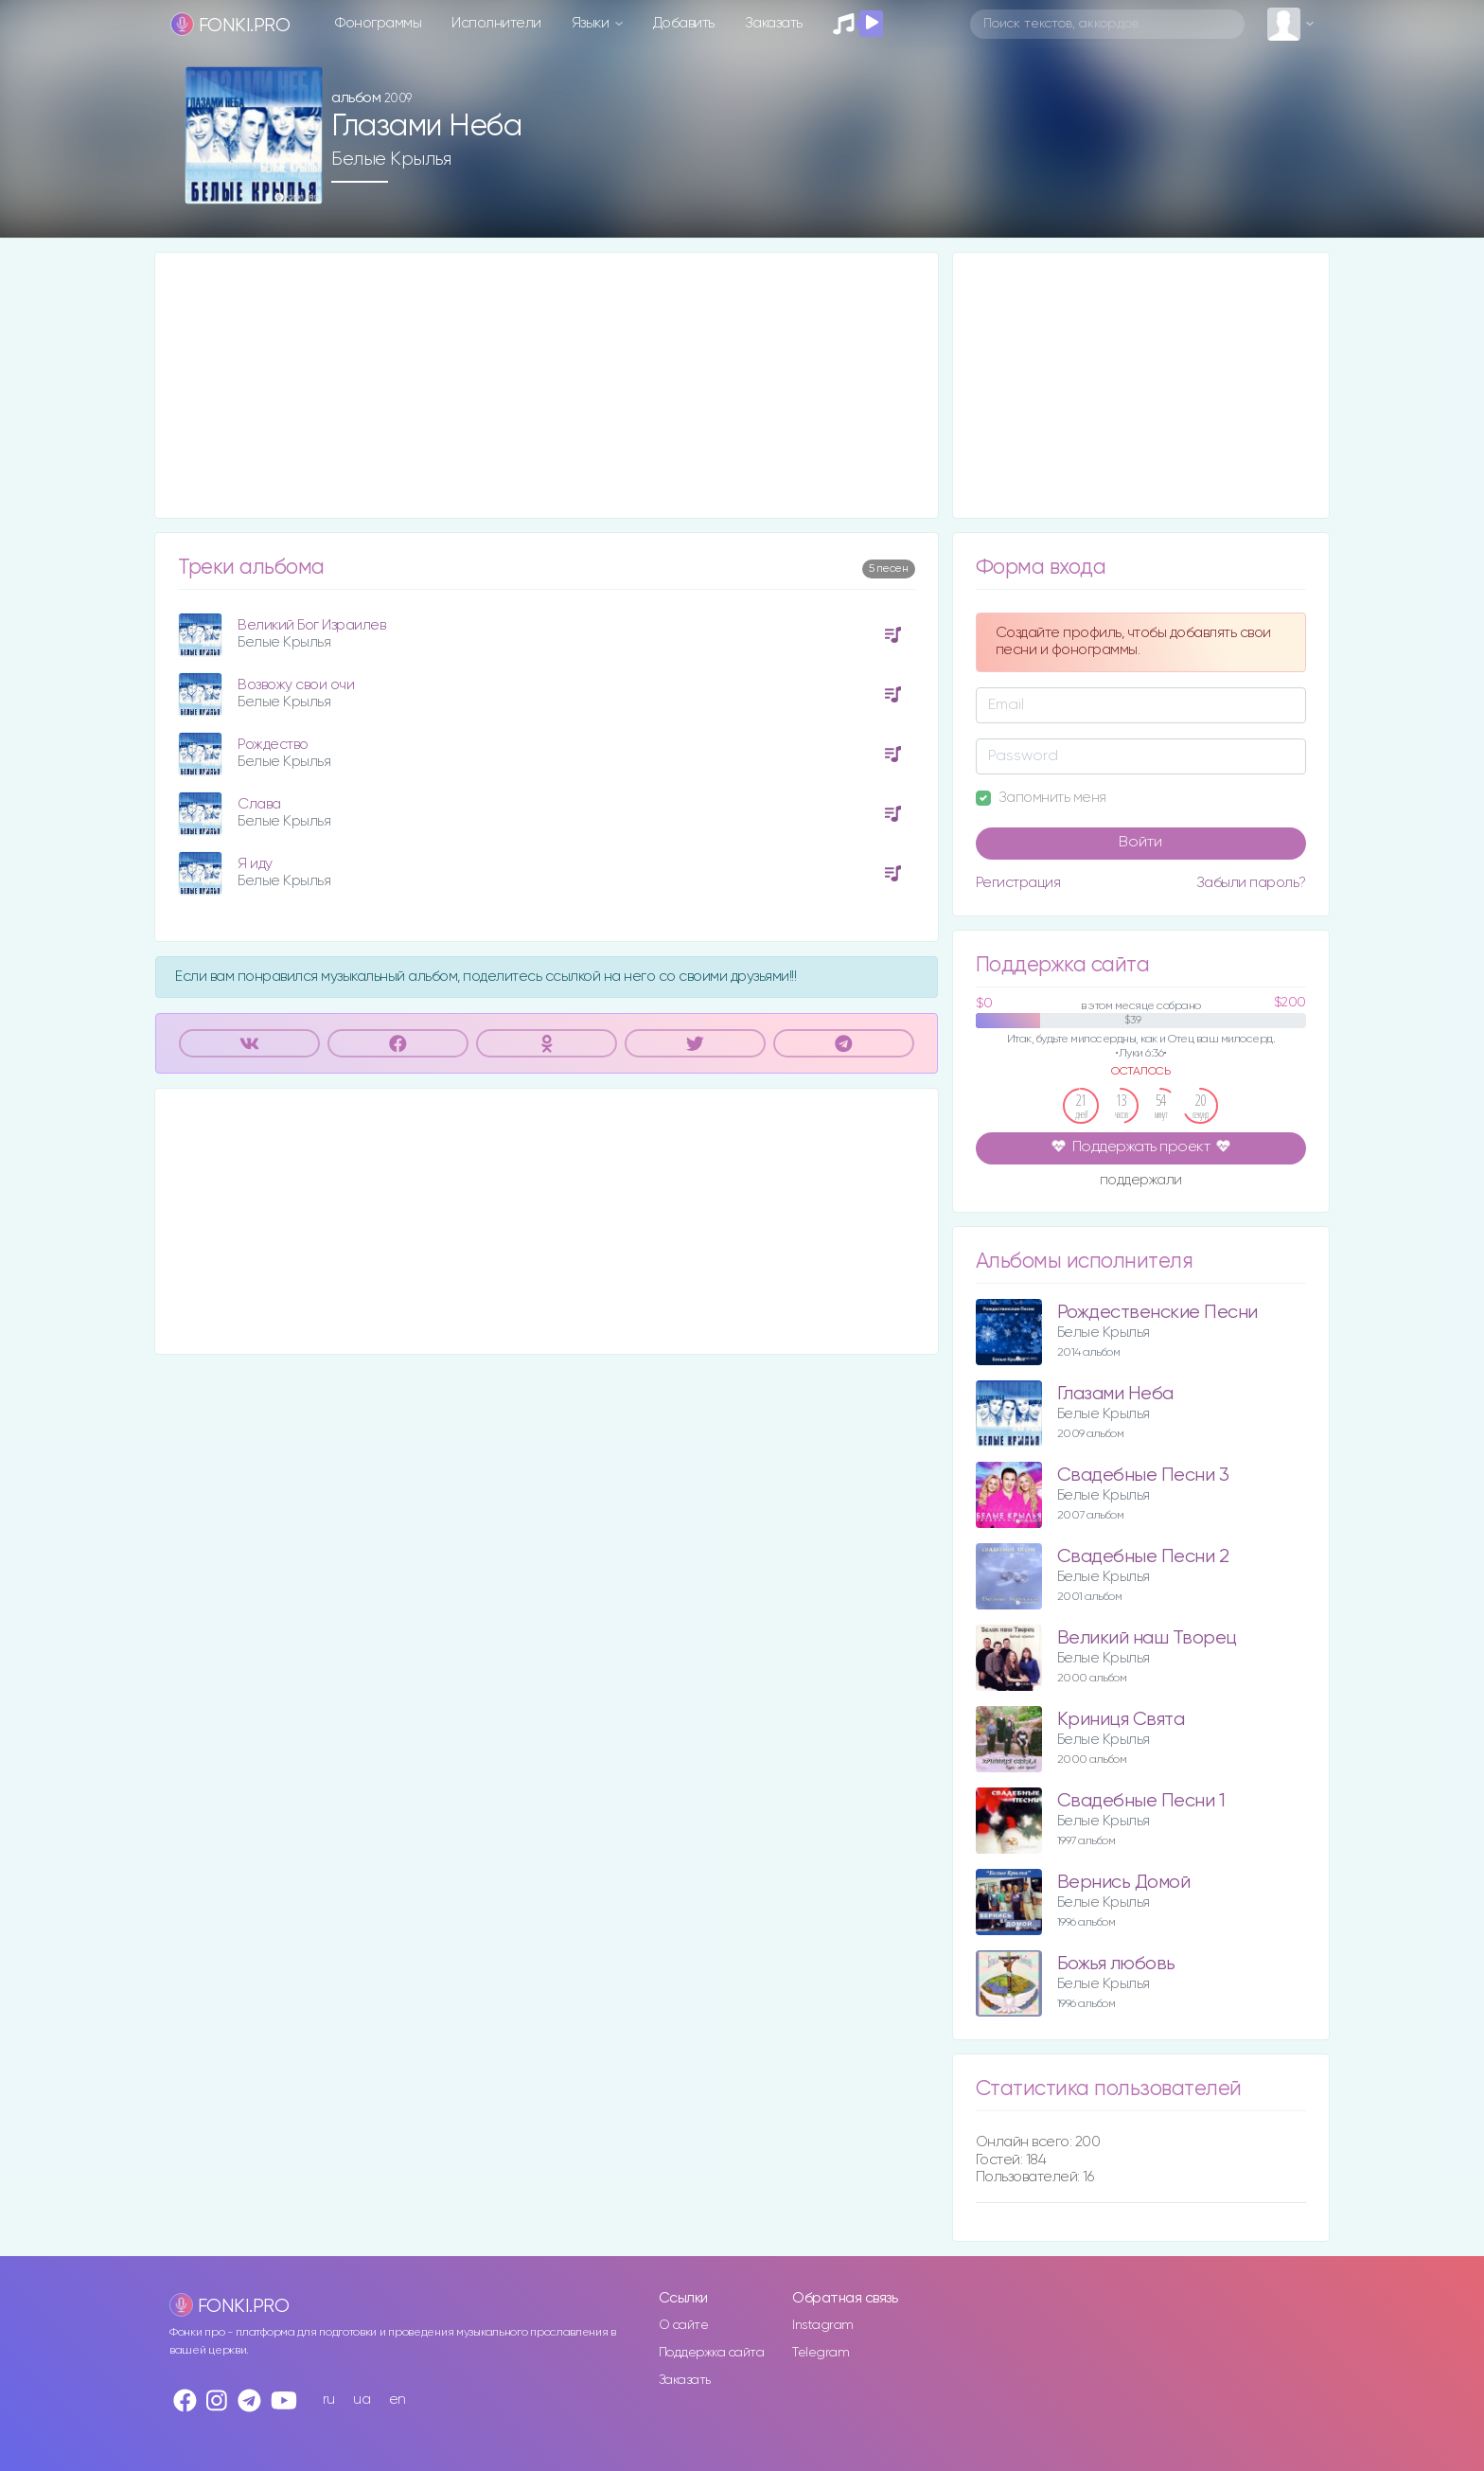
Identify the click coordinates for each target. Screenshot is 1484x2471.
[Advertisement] (546, 385)
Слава (259, 804)
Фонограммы (378, 23)
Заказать (774, 23)
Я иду (255, 864)
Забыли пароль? (1251, 883)
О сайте (684, 2325)
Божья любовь (1116, 1964)
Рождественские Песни (1157, 1313)
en (397, 2399)
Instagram (823, 2325)
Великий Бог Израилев (311, 625)
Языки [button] (592, 23)
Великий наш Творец (1147, 1638)
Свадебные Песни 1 (1141, 1801)
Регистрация (1018, 883)
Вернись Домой (1124, 1883)
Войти (1140, 842)
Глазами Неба (1115, 1394)
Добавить (684, 23)
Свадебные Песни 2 (1143, 1557)
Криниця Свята (1121, 1720)
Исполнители (496, 23)
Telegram (820, 2352)
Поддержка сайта (712, 2352)
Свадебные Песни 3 (1143, 1475)
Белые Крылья (390, 159)
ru (329, 2399)
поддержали (1141, 1181)
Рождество (273, 745)
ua (361, 2399)
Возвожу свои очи (296, 685)
